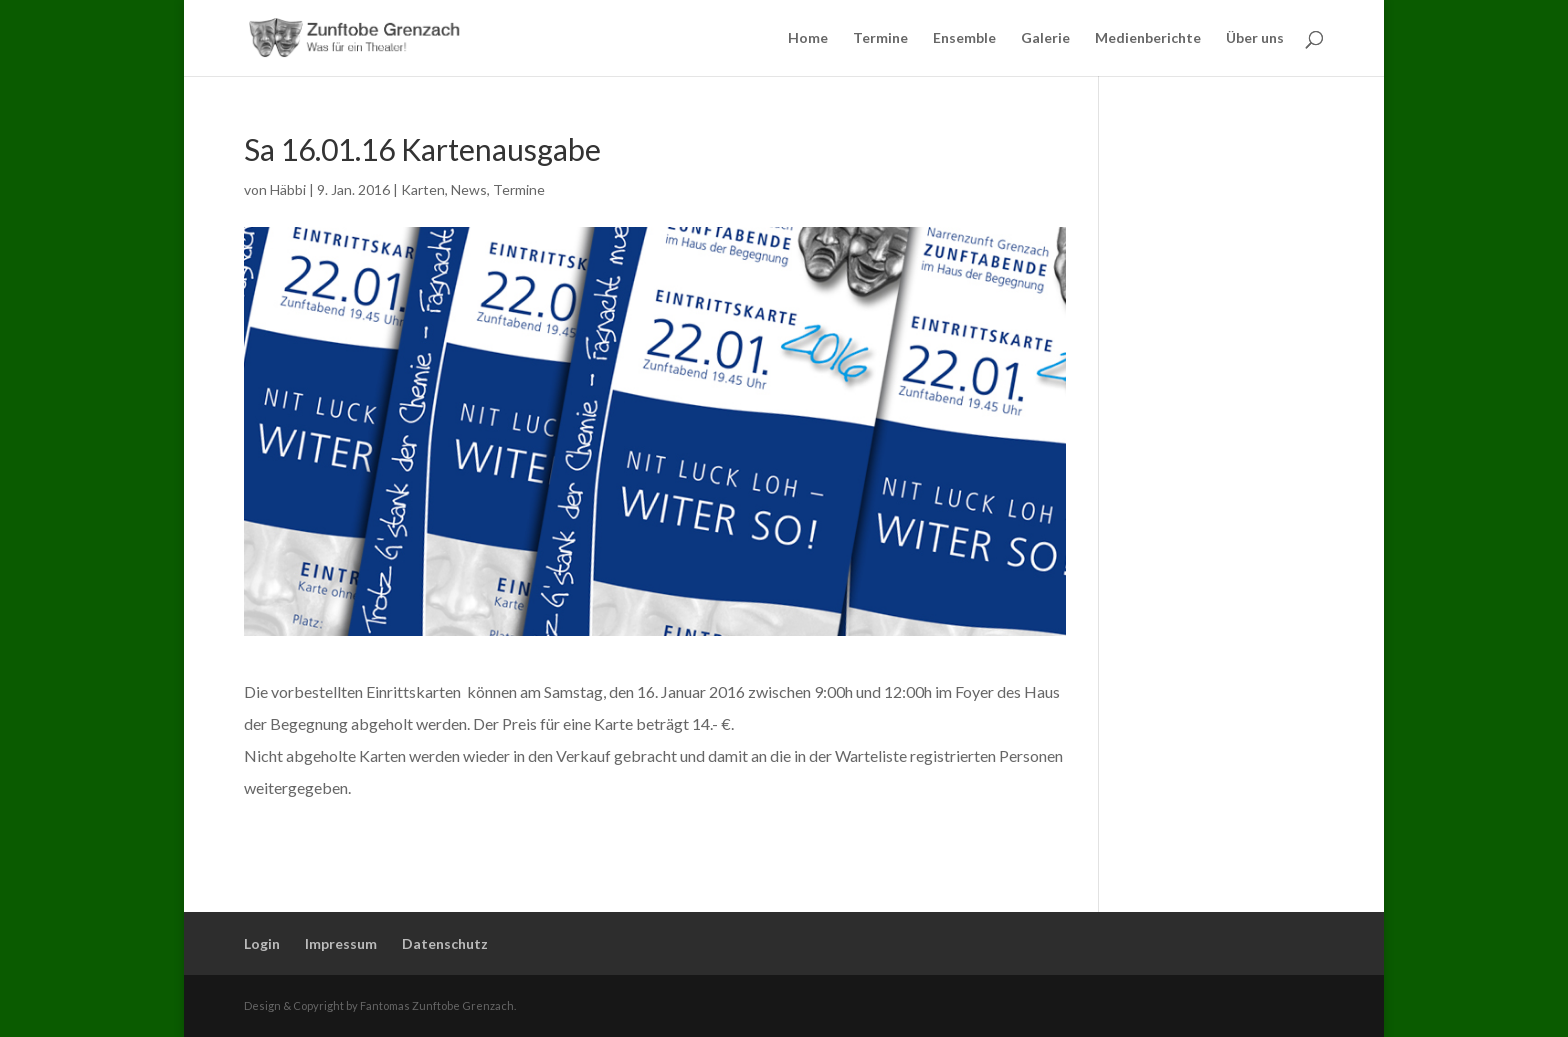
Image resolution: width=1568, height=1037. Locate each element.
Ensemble (964, 38)
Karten (423, 189)
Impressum (341, 943)
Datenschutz (445, 943)
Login (262, 943)
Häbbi (288, 189)
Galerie (1045, 38)
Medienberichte (1148, 38)
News (469, 189)
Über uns (1255, 38)
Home (808, 38)
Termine (880, 38)
